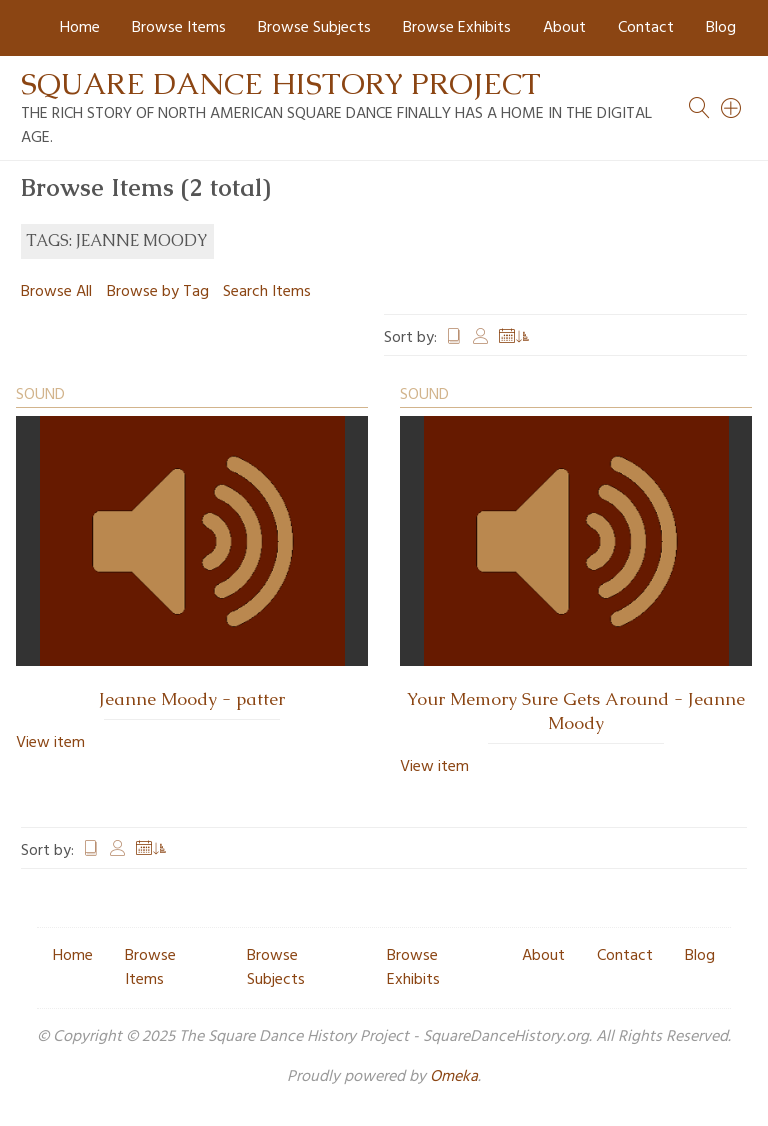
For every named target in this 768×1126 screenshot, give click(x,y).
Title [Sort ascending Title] (454, 338)
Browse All (56, 292)
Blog (721, 28)
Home (80, 28)
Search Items (267, 292)
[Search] (732, 108)
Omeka (454, 1077)
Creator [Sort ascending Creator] (481, 338)
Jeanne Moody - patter (192, 699)
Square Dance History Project (281, 83)
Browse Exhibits (457, 28)
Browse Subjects (314, 28)
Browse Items (179, 28)
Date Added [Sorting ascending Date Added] (515, 338)
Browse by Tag (158, 292)
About (564, 28)
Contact (646, 28)
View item (50, 743)
